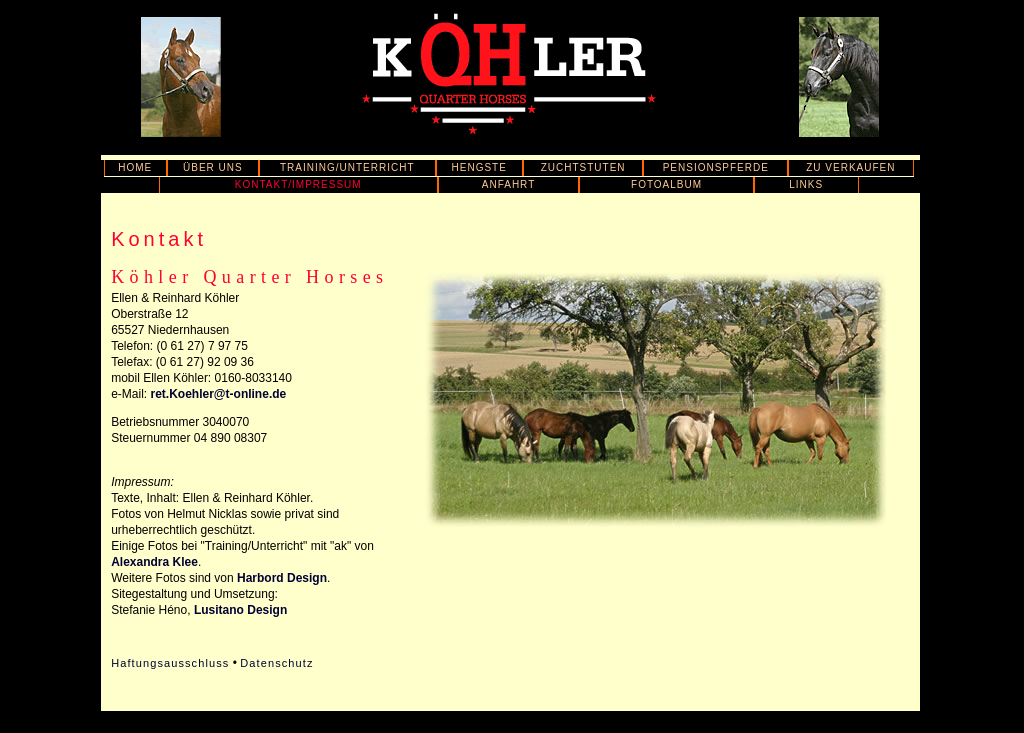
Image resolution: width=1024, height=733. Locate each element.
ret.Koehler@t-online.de (219, 394)
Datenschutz (276, 663)
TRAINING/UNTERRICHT (347, 167)
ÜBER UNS (213, 167)
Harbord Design (282, 578)
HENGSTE (479, 167)
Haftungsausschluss (170, 663)
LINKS (806, 184)
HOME (135, 167)
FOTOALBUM (666, 184)
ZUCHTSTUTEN (583, 167)
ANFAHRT (509, 184)
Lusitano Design (240, 610)
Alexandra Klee (154, 562)
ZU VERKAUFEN (850, 167)
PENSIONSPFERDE (716, 167)
